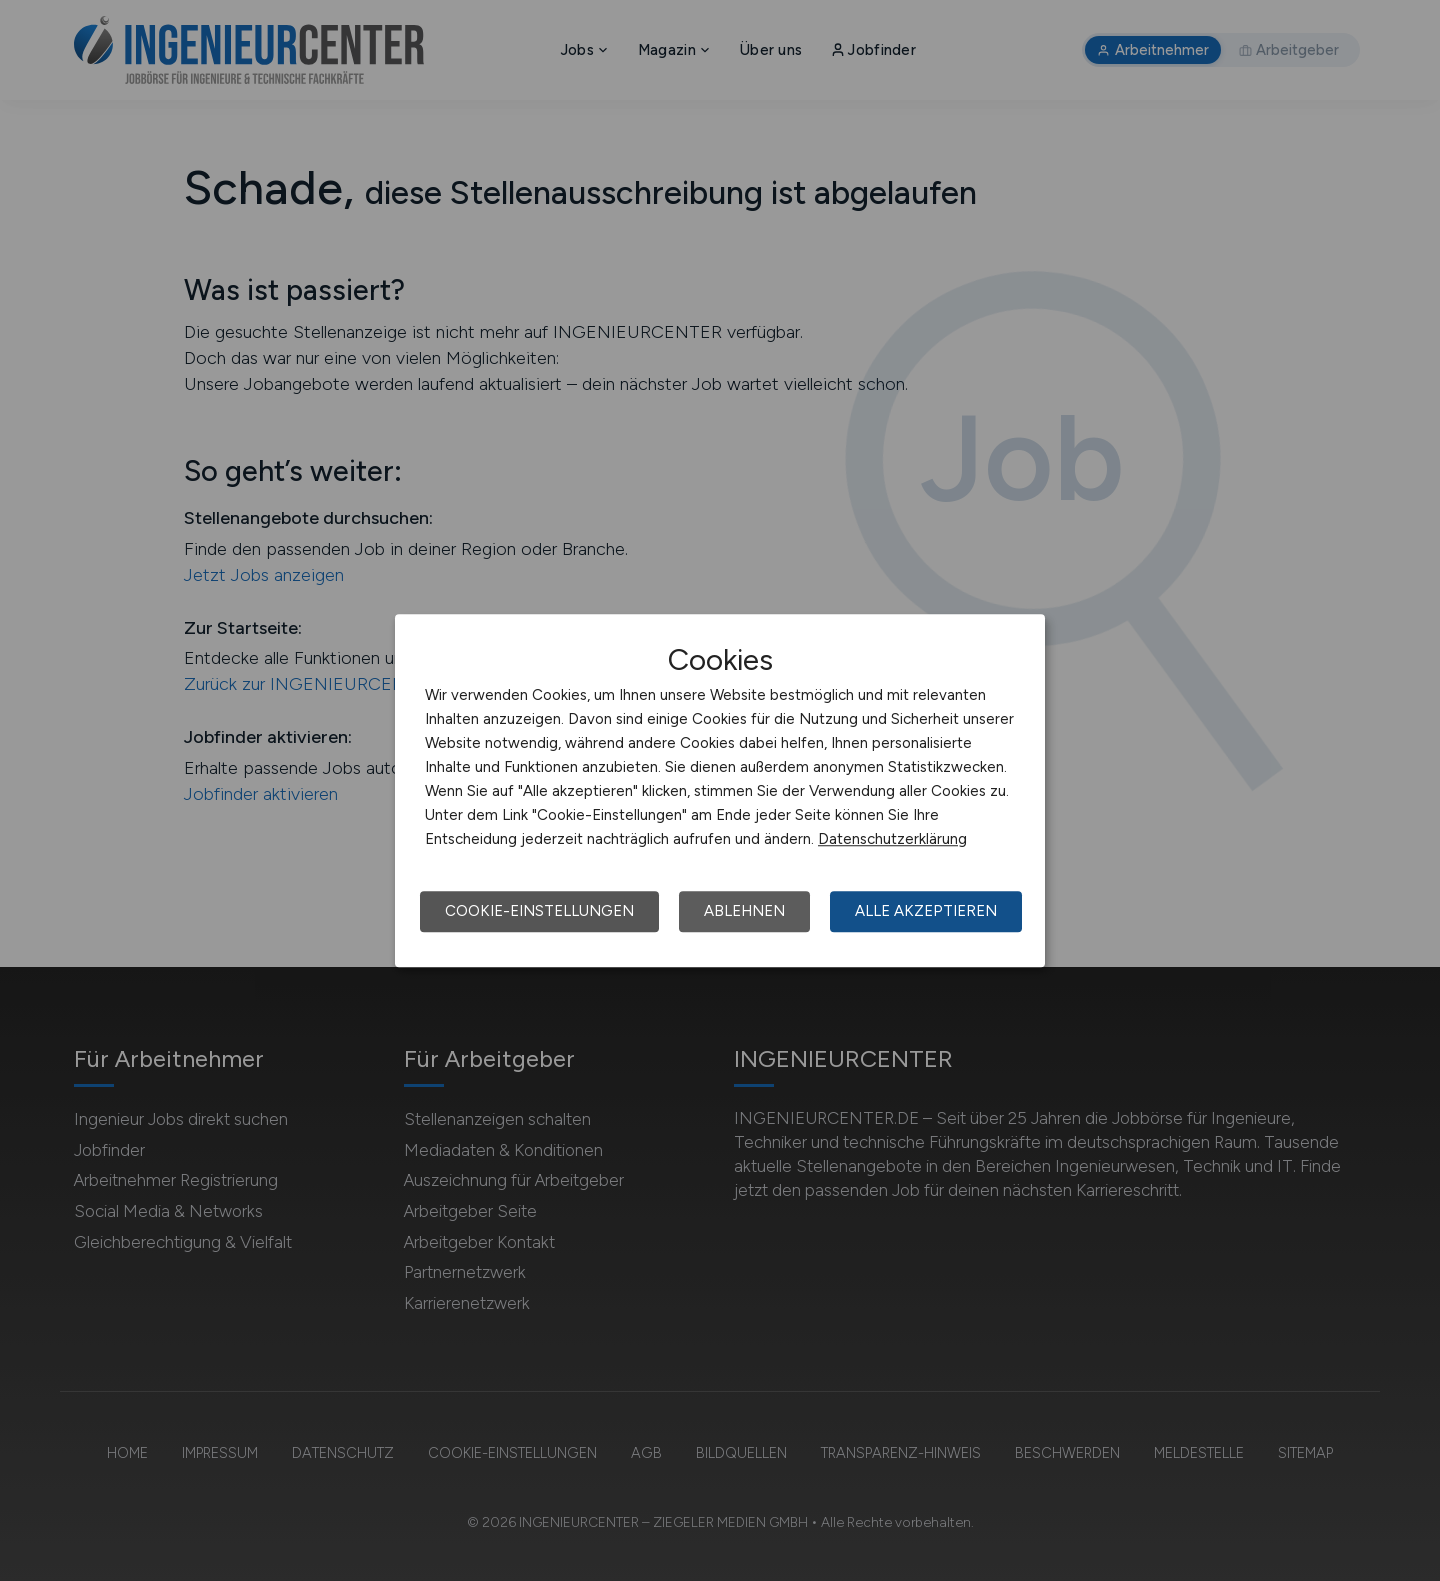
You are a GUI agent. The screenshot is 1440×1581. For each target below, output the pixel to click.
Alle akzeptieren (926, 911)
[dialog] (720, 791)
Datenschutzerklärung (892, 839)
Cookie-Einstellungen (539, 911)
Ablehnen (744, 911)
